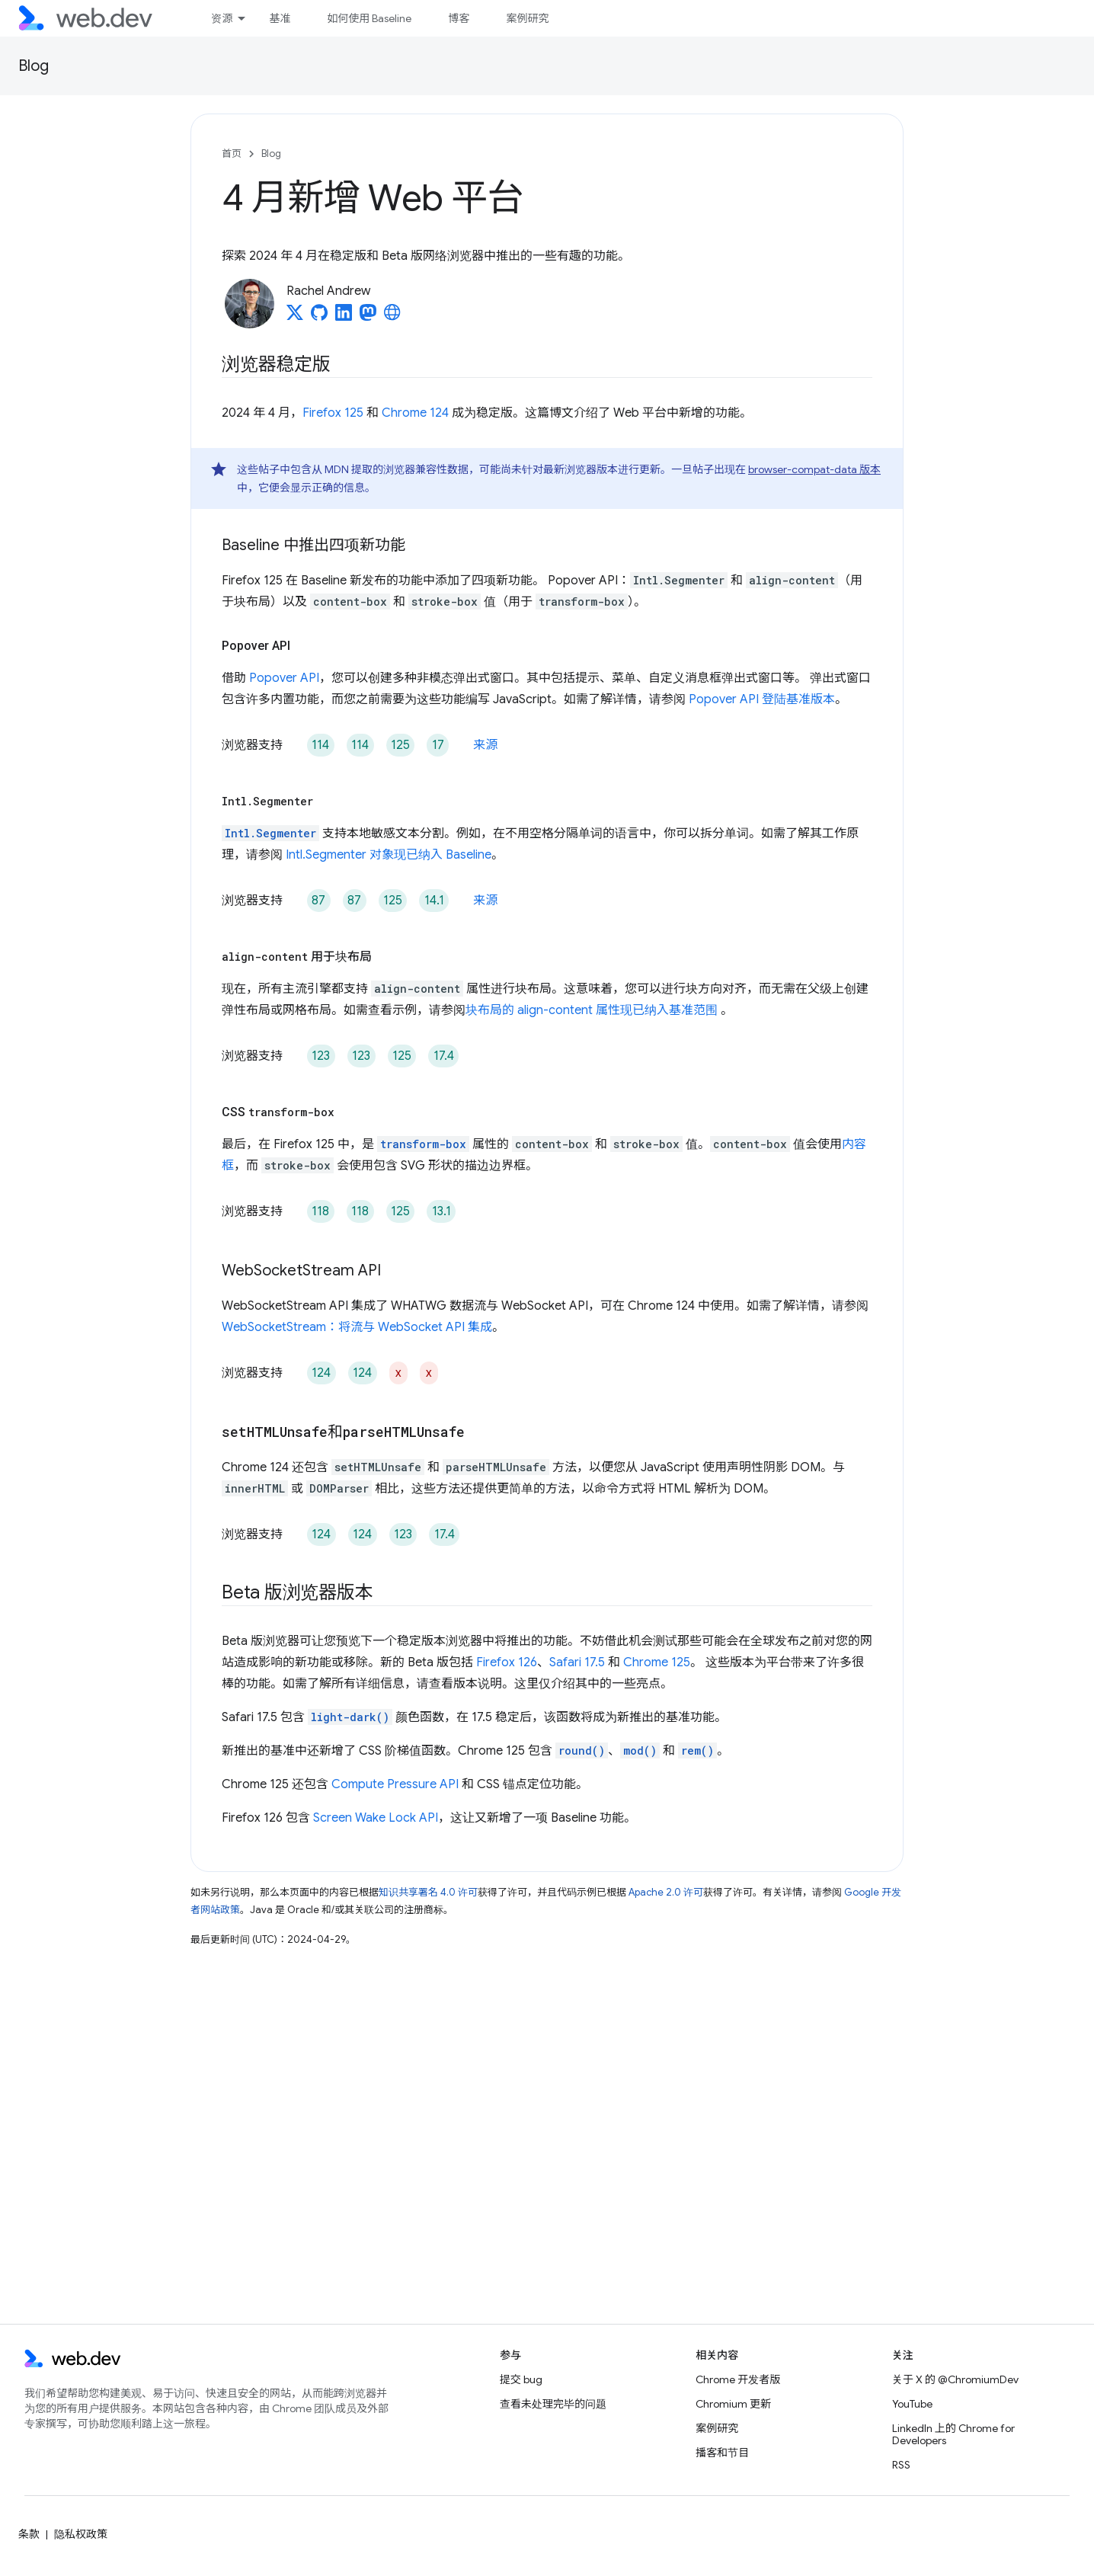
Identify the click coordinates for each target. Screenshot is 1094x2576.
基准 (279, 18)
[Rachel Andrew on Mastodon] (368, 317)
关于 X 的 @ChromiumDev (955, 2379)
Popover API (284, 678)
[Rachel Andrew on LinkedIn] (343, 317)
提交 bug (521, 2379)
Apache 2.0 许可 (666, 1892)
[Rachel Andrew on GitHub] (319, 317)
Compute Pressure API (395, 1784)
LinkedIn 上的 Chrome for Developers (953, 2434)
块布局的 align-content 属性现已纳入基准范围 (593, 1010)
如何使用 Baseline (369, 18)
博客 (458, 18)
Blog (33, 65)
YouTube (912, 2404)
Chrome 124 (415, 413)
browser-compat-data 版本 (814, 469)
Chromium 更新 (733, 2404)
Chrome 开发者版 (738, 2379)
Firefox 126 (506, 1662)
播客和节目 (722, 2452)
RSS (901, 2465)
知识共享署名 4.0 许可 (428, 1892)
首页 (232, 153)
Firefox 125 (332, 413)
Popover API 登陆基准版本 (762, 699)
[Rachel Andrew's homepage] (392, 317)
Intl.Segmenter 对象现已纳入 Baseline (388, 854)
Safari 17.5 (577, 1662)
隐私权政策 (80, 2534)
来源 (485, 745)
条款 (29, 2534)
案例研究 (527, 18)
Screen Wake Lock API (375, 1818)
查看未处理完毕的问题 (553, 2404)
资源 (221, 18)
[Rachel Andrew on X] (294, 317)
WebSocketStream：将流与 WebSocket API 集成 (357, 1327)
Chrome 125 (656, 1662)
